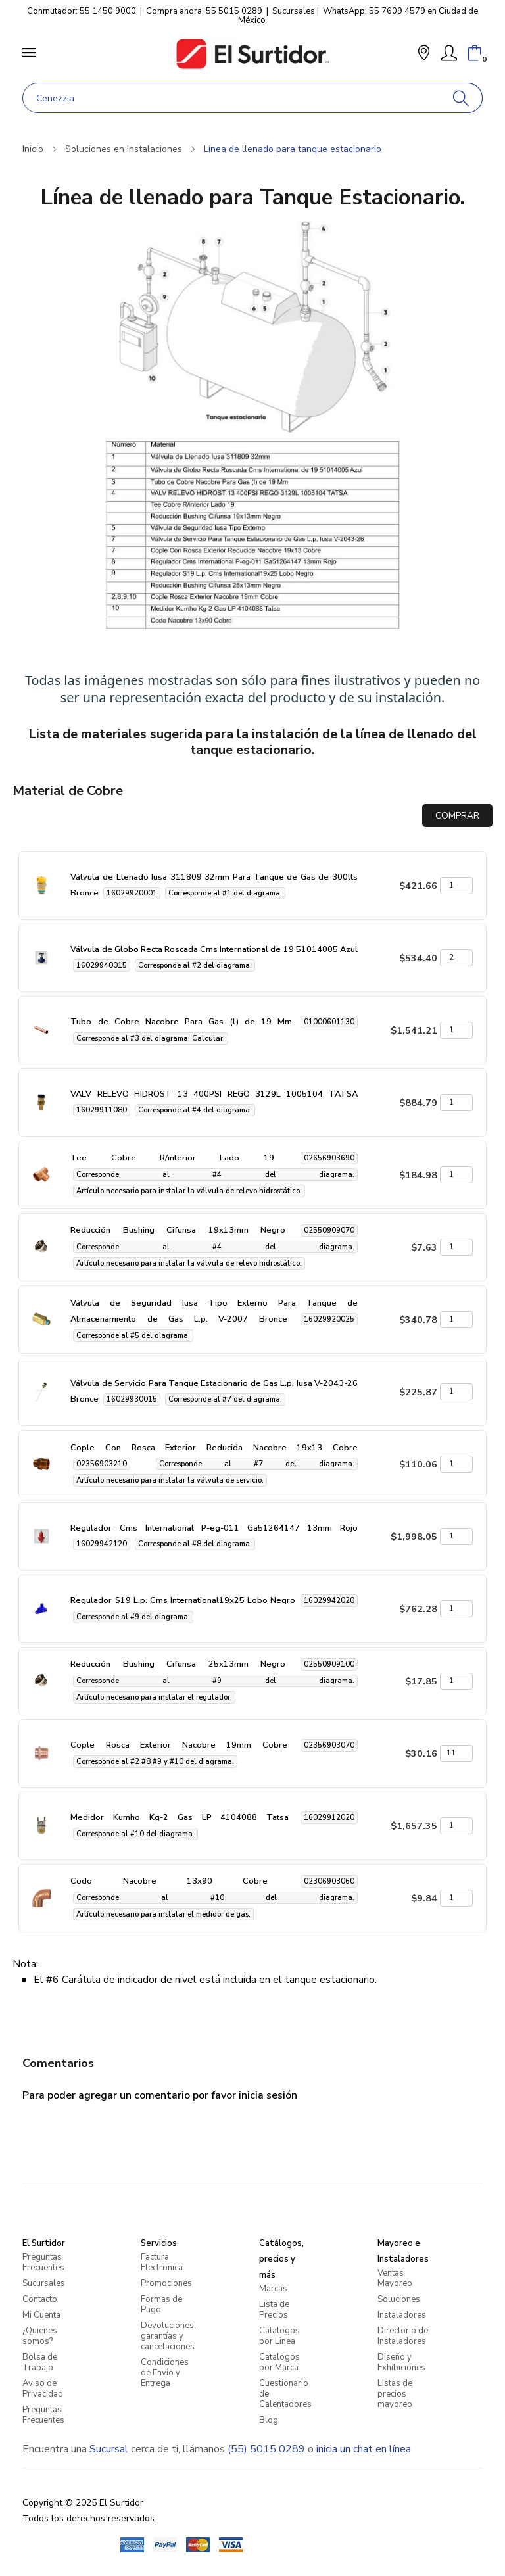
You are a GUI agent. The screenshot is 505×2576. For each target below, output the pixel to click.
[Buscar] (461, 98)
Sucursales (293, 11)
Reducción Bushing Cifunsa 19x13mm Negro (177, 1230)
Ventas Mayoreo (394, 2278)
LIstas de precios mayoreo (394, 2393)
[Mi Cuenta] (449, 53)
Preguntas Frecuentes (43, 2262)
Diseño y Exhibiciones (401, 2362)
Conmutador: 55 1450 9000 (81, 11)
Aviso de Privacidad (42, 2388)
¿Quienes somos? (39, 2336)
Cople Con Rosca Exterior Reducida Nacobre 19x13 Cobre (213, 1448)
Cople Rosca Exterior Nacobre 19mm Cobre (178, 1745)
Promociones (166, 2283)
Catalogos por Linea (279, 2336)
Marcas (273, 2289)
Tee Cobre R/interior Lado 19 (172, 1158)
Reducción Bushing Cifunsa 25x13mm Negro (177, 1664)
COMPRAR (457, 815)
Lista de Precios (274, 2310)
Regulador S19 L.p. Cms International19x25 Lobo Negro (182, 1600)
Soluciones (398, 2299)
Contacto (39, 2299)
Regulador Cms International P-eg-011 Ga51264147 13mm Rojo (213, 1528)
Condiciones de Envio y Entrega (165, 2372)
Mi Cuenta (41, 2315)
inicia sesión (268, 2095)
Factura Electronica (162, 2262)
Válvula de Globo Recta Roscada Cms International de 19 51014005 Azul (213, 949)
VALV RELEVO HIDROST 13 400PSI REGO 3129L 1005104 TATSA (213, 1094)
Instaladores (401, 2315)
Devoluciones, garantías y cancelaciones (168, 2336)
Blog (268, 2420)
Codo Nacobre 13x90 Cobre (168, 1881)
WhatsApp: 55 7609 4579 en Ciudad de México (358, 15)
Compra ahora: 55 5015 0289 (204, 11)
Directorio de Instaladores (402, 2336)
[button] (423, 54)
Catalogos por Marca (279, 2362)
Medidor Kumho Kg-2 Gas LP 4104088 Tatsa (179, 1817)
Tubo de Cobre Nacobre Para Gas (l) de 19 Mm (180, 1022)
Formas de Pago (161, 2304)
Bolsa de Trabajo (39, 2362)
